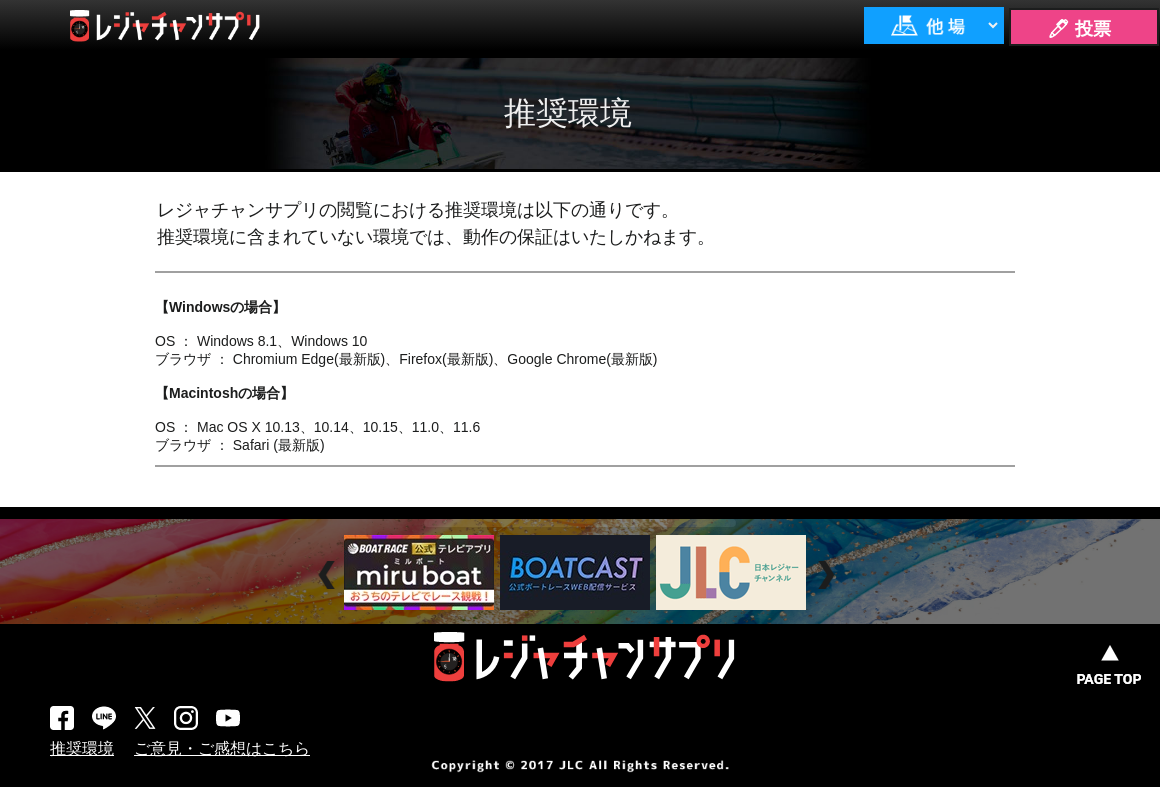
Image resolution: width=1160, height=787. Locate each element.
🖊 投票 (1079, 29)
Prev (329, 575)
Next (828, 575)
